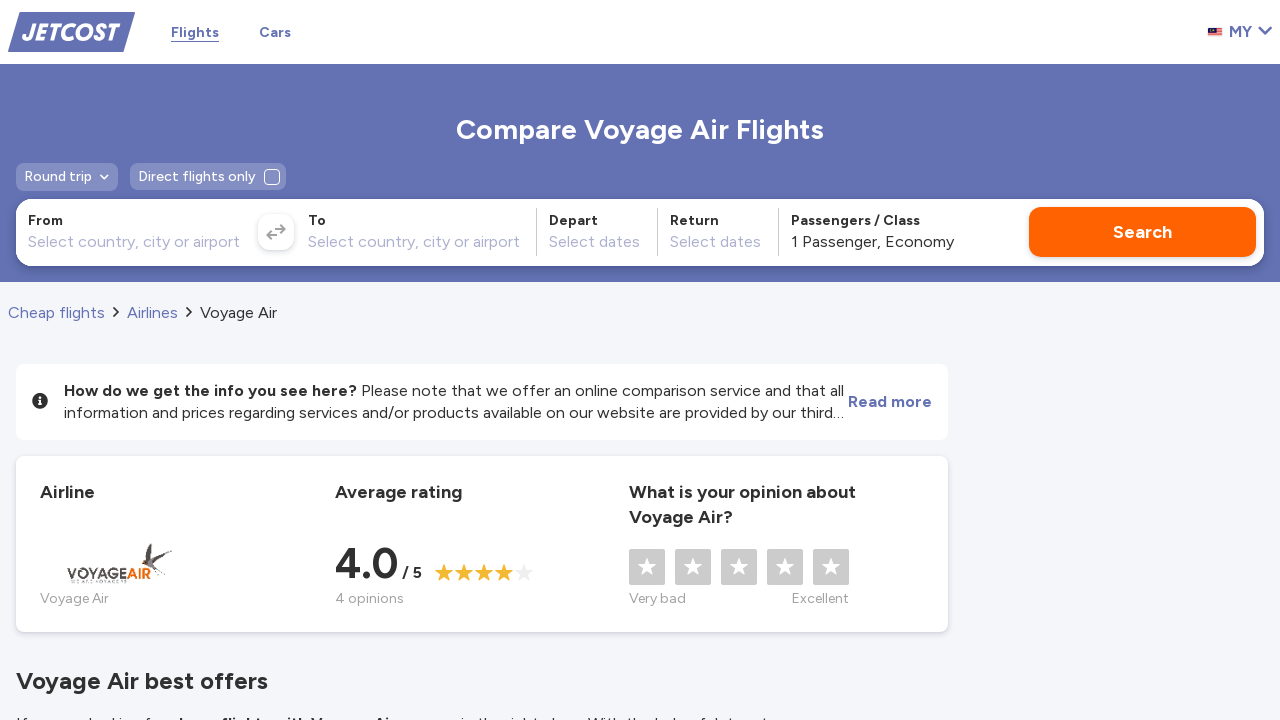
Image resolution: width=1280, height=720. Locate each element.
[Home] (71, 30)
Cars (275, 32)
